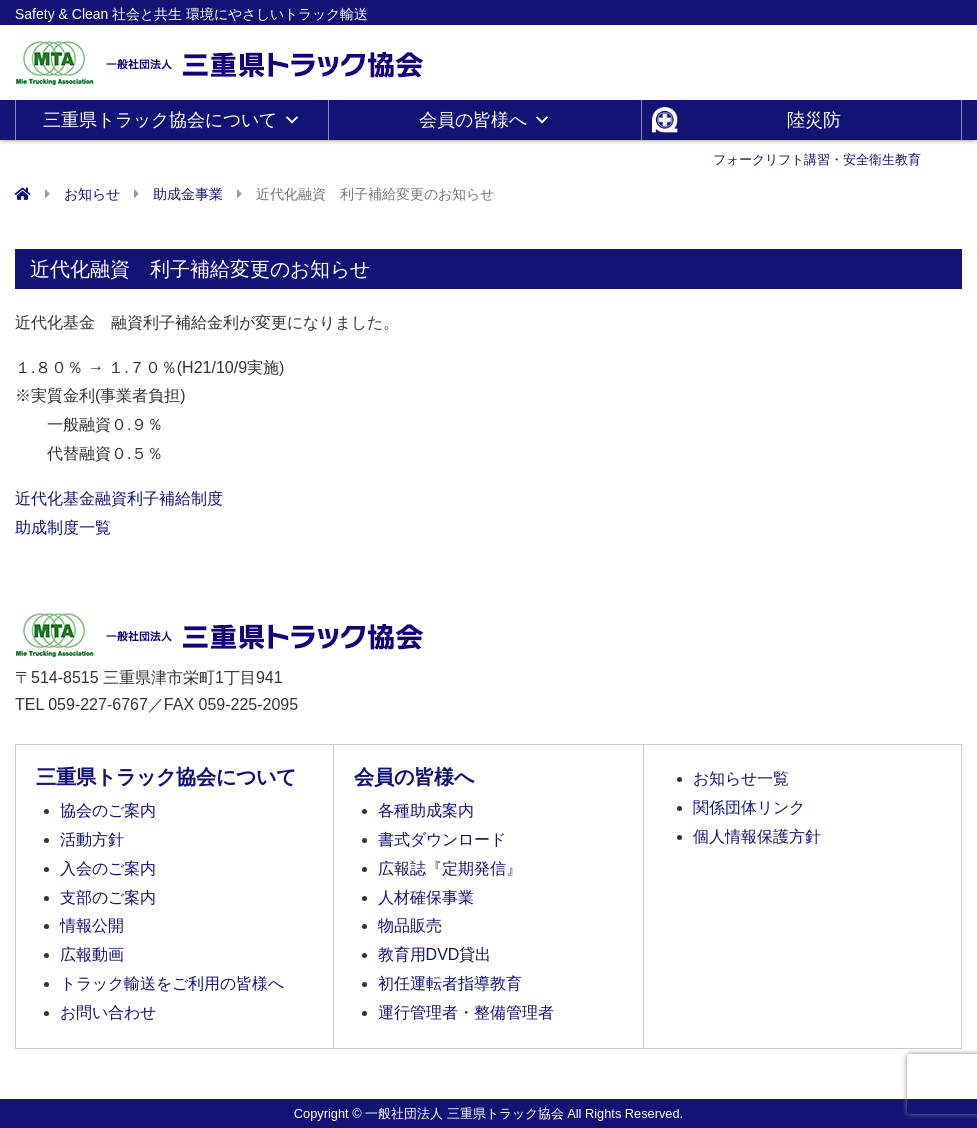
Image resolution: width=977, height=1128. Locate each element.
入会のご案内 (108, 868)
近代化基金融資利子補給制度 (119, 498)
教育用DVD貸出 (435, 954)
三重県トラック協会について (172, 120)
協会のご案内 (108, 810)
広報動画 (92, 954)
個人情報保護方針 (757, 836)
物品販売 (410, 925)
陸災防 (817, 125)
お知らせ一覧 (741, 778)
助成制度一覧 (63, 527)
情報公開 (92, 925)
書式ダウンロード (442, 839)
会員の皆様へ (485, 120)
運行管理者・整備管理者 (466, 1012)
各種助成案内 (426, 810)
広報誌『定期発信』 (450, 868)
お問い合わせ (108, 1012)
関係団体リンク (749, 807)
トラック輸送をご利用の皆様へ (172, 983)
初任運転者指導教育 (450, 983)
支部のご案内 (108, 897)
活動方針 (92, 839)
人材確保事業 (426, 897)
